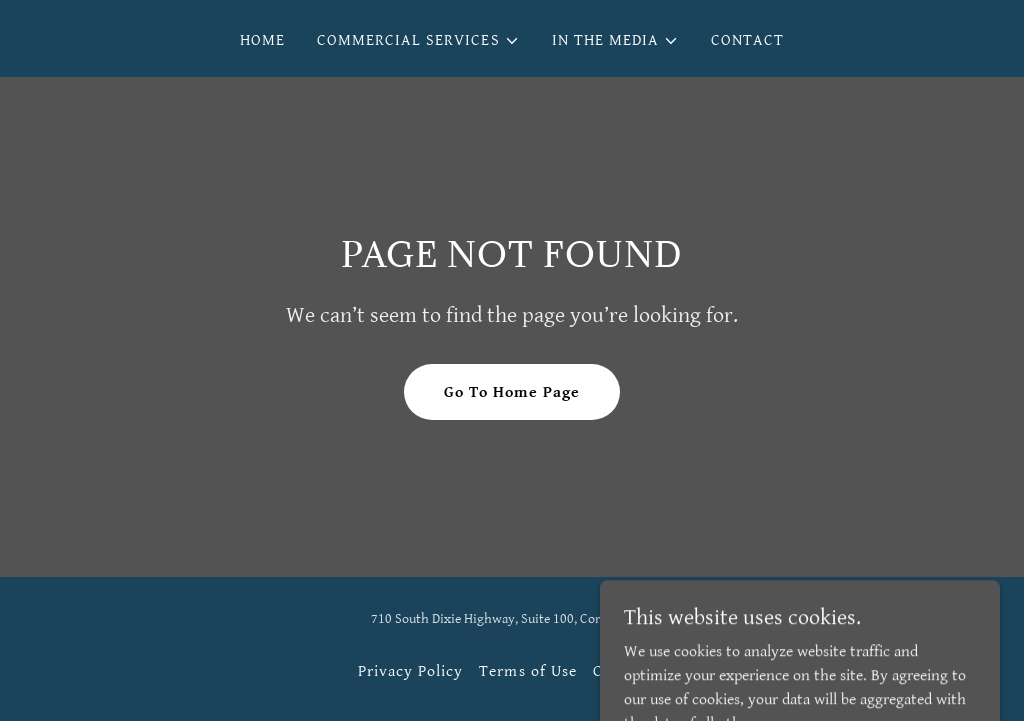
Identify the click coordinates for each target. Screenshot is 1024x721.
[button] (418, 41)
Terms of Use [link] (527, 671)
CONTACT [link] (747, 40)
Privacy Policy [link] (410, 671)
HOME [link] (262, 40)
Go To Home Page (512, 392)
